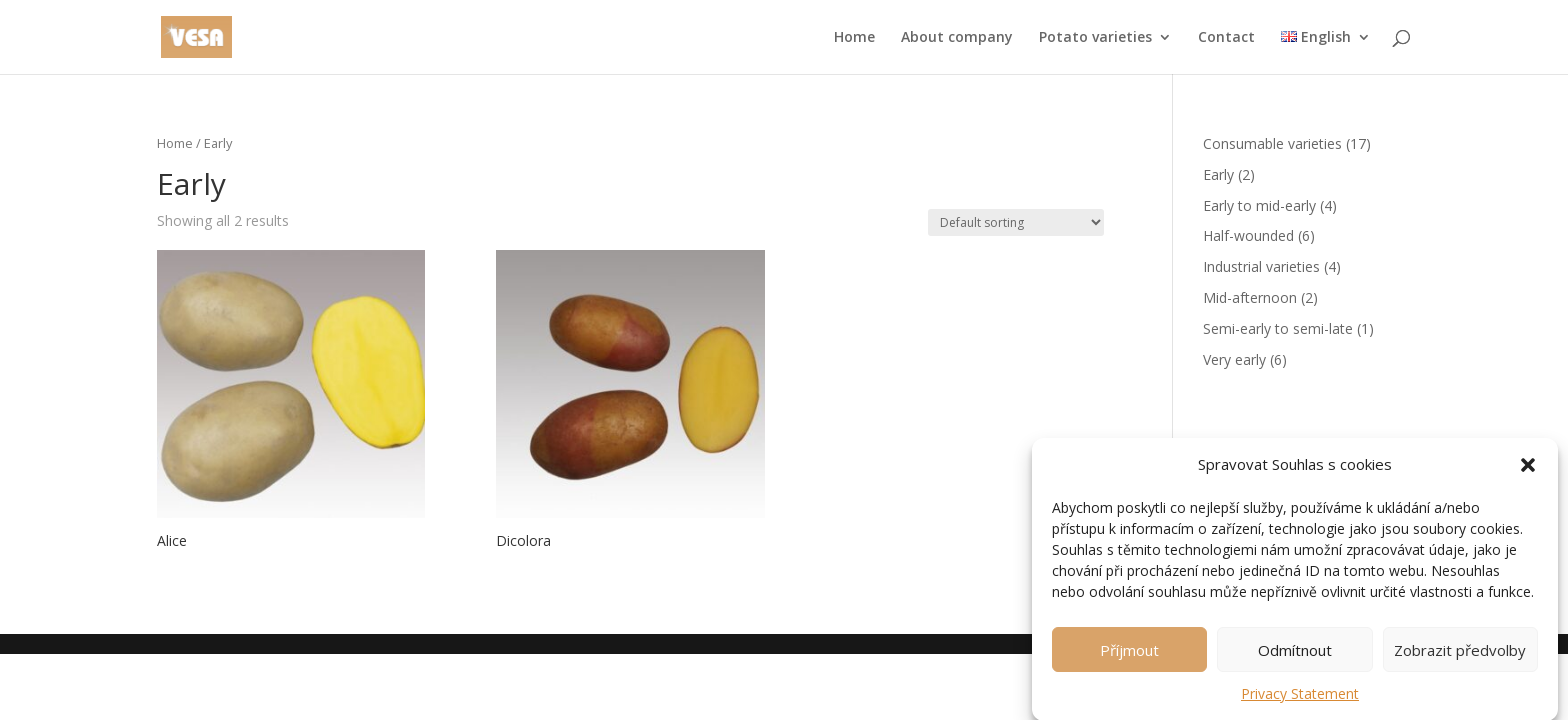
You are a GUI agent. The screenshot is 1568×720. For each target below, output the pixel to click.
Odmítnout (1295, 656)
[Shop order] (1016, 222)
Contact (1226, 38)
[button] (1528, 472)
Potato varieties (1095, 38)
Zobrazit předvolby (1460, 656)
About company (957, 38)
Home (854, 38)
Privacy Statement (1300, 699)
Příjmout (1129, 656)
